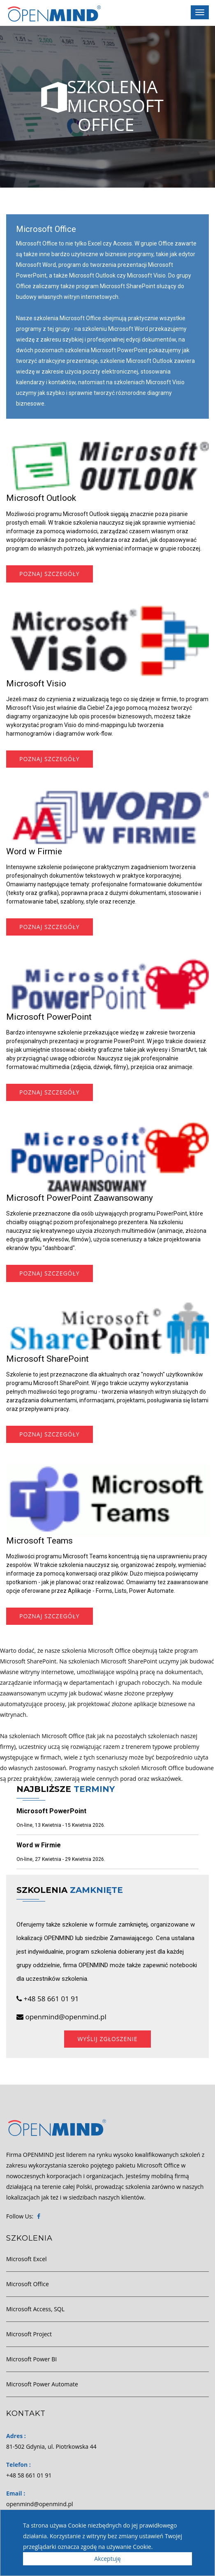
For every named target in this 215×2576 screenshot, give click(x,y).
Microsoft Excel (26, 2259)
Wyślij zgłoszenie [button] (107, 2039)
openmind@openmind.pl (61, 2016)
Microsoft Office (27, 2284)
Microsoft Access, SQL (35, 2309)
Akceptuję (107, 2558)
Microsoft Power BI (31, 2359)
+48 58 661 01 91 (47, 1998)
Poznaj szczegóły (49, 574)
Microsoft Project (29, 2334)
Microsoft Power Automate (42, 2384)
